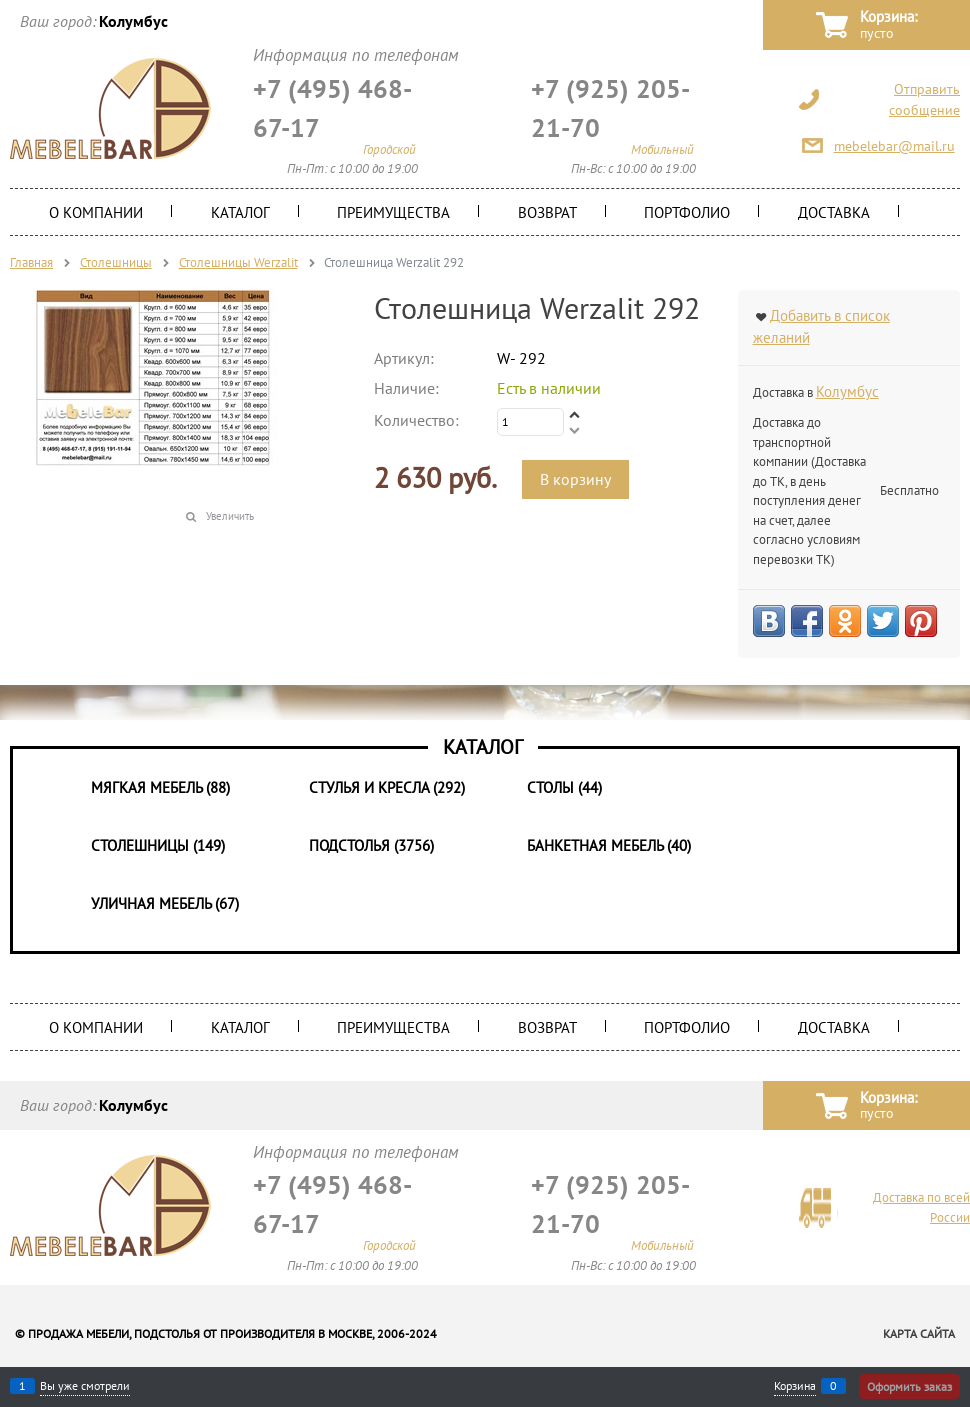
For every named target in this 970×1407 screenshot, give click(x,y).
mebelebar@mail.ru (894, 146)
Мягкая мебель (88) (160, 787)
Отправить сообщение (924, 99)
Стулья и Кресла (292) (387, 787)
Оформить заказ (909, 1386)
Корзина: (888, 25)
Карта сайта (919, 1333)
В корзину (575, 479)
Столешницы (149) (158, 845)
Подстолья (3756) (371, 845)
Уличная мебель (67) (165, 903)
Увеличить (230, 516)
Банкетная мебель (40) (609, 845)
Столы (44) (564, 787)
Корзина (795, 1386)
